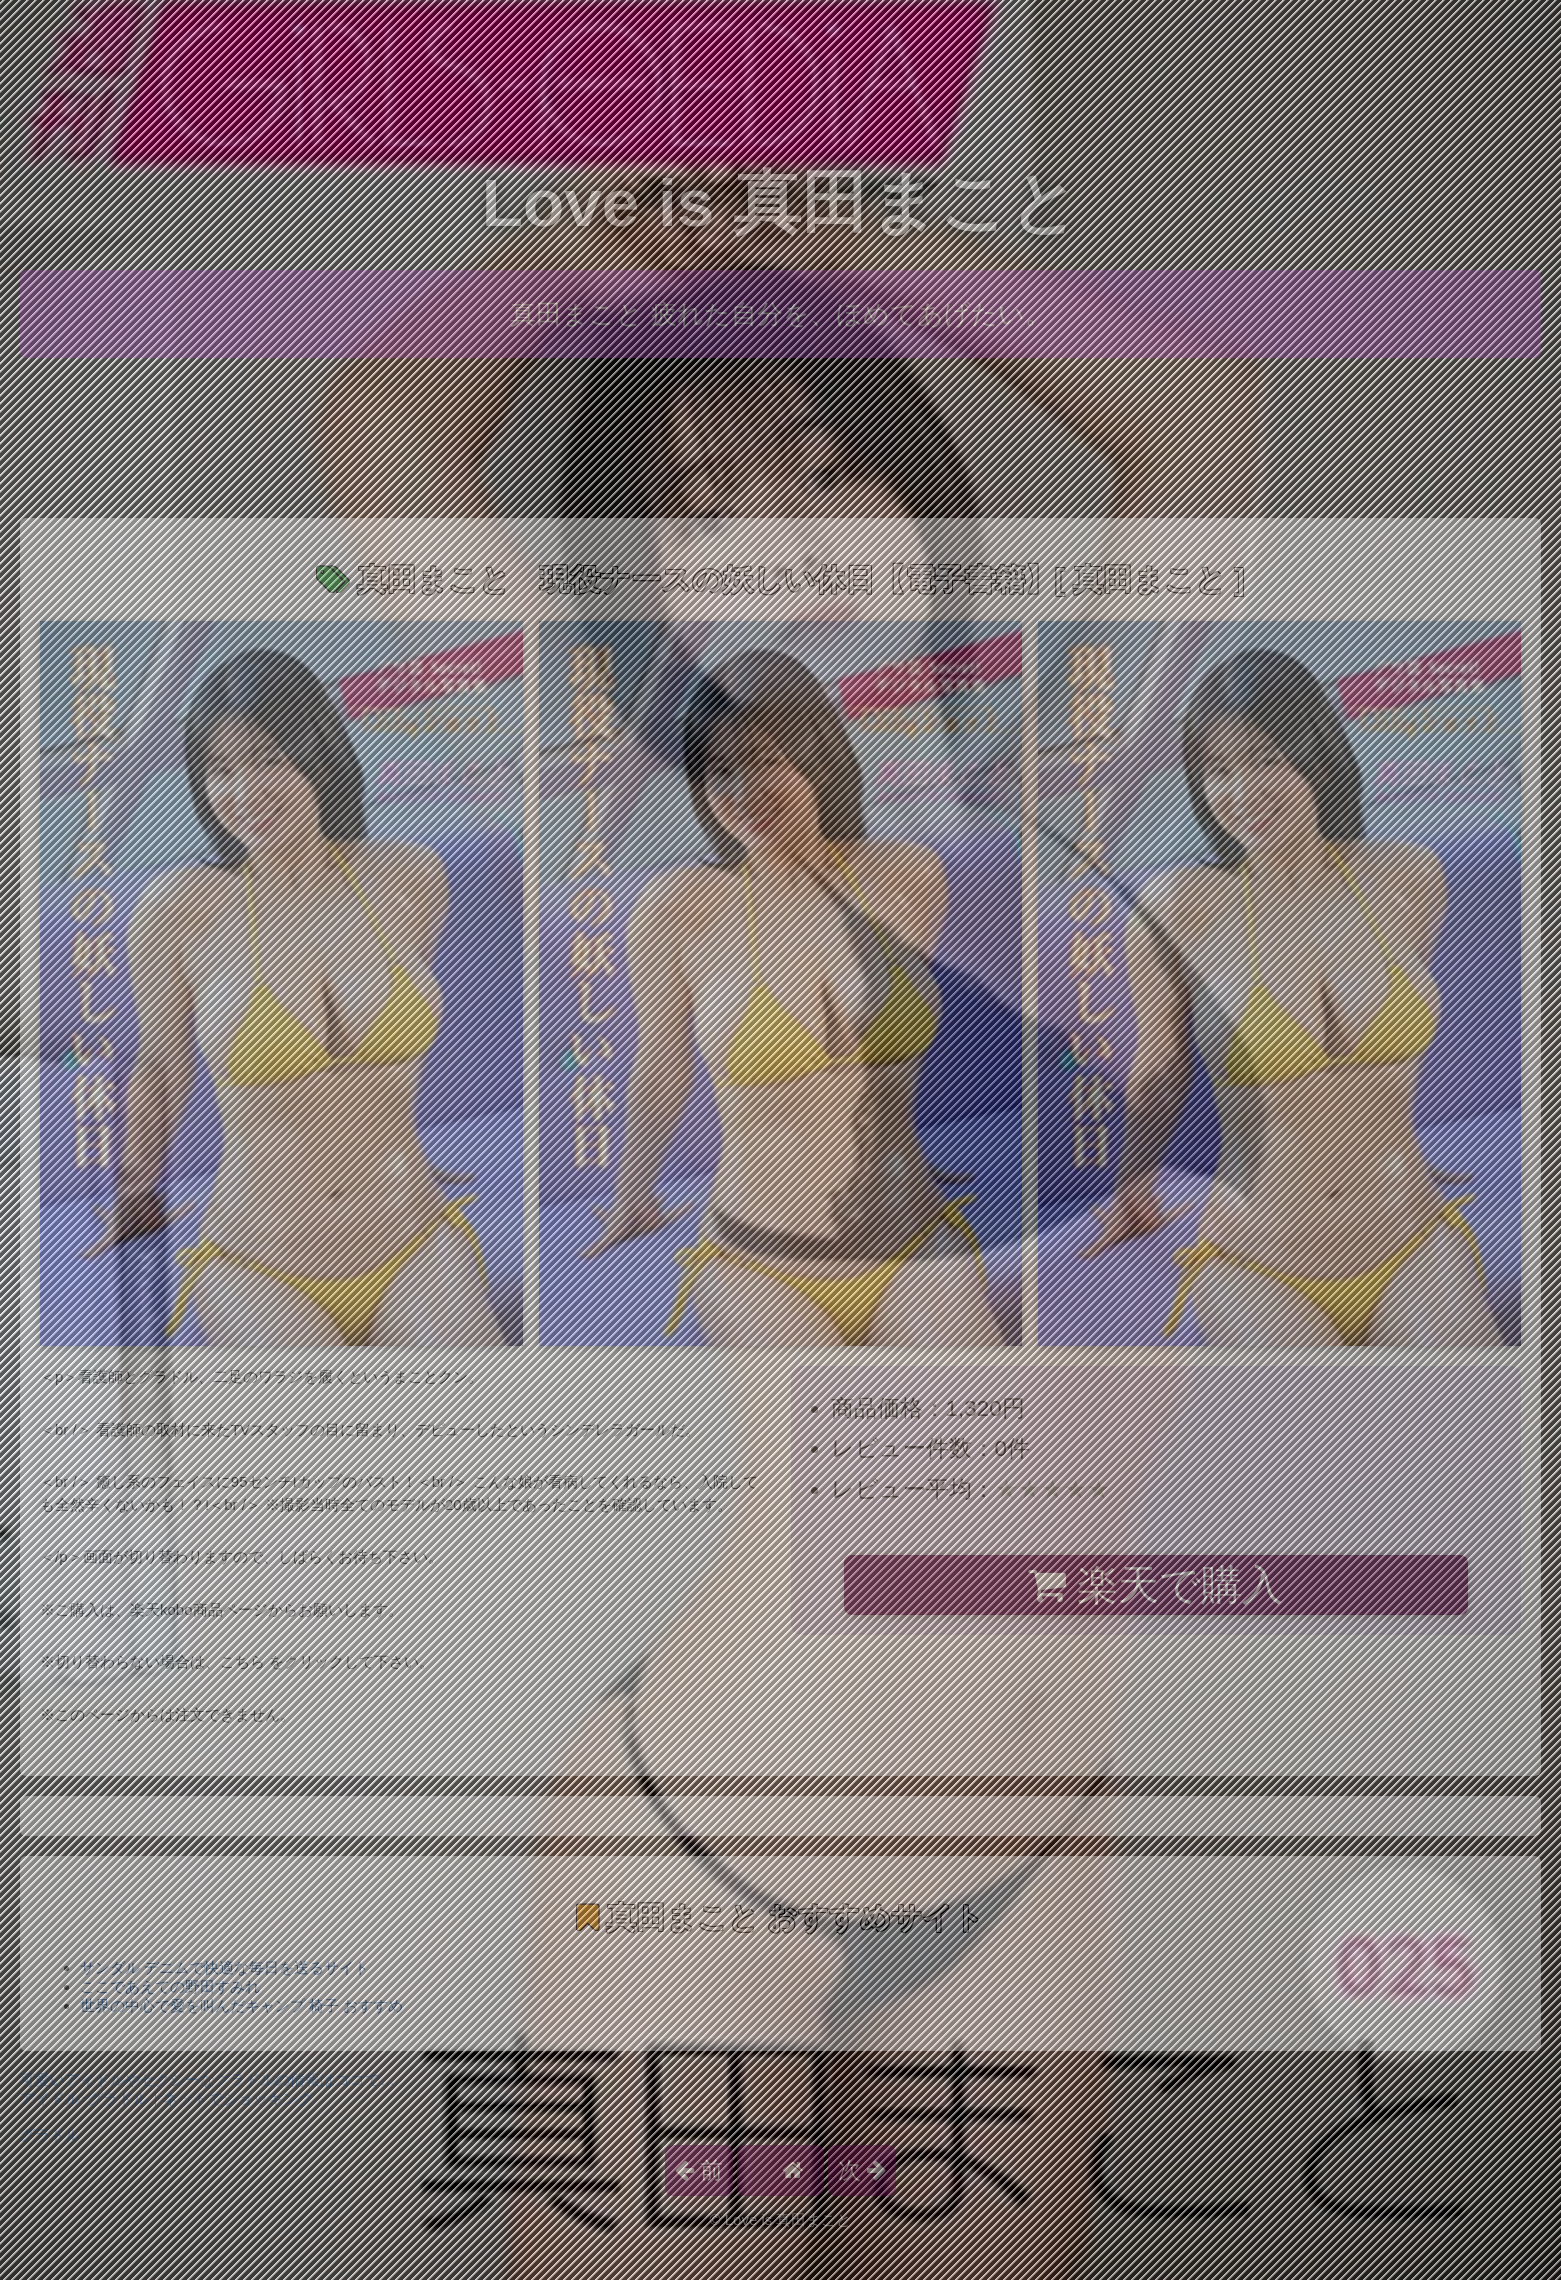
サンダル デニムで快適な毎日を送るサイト (224, 1967)
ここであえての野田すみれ (170, 1986)
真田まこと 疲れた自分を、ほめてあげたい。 (780, 314)
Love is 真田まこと (780, 202)
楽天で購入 (1155, 1585)
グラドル (50, 2134)
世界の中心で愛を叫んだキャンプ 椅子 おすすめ (241, 2005)
